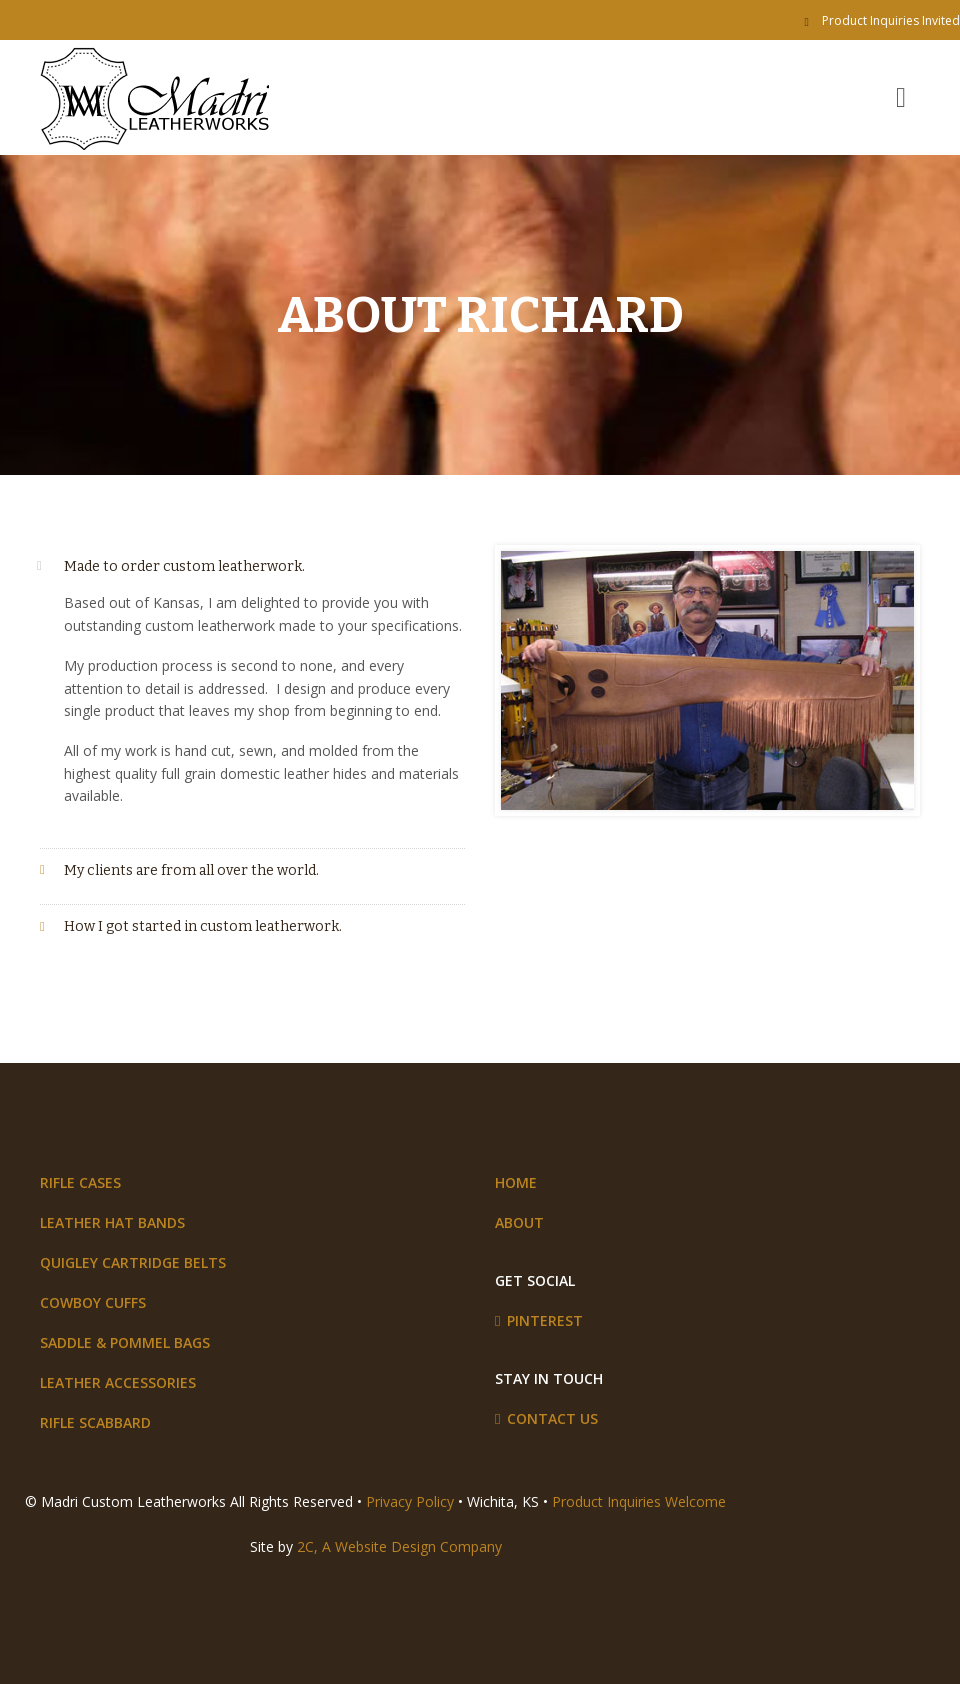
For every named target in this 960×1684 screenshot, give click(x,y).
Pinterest (545, 1320)
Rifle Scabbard (95, 1422)
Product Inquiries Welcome (639, 1501)
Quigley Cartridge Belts (133, 1262)
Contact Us (552, 1418)
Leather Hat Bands (112, 1222)
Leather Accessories (118, 1382)
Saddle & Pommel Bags (125, 1342)
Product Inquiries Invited (891, 20)
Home (516, 1182)
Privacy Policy (410, 1501)
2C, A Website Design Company (399, 1546)
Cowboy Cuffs (93, 1302)
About (519, 1222)
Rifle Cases (80, 1182)
